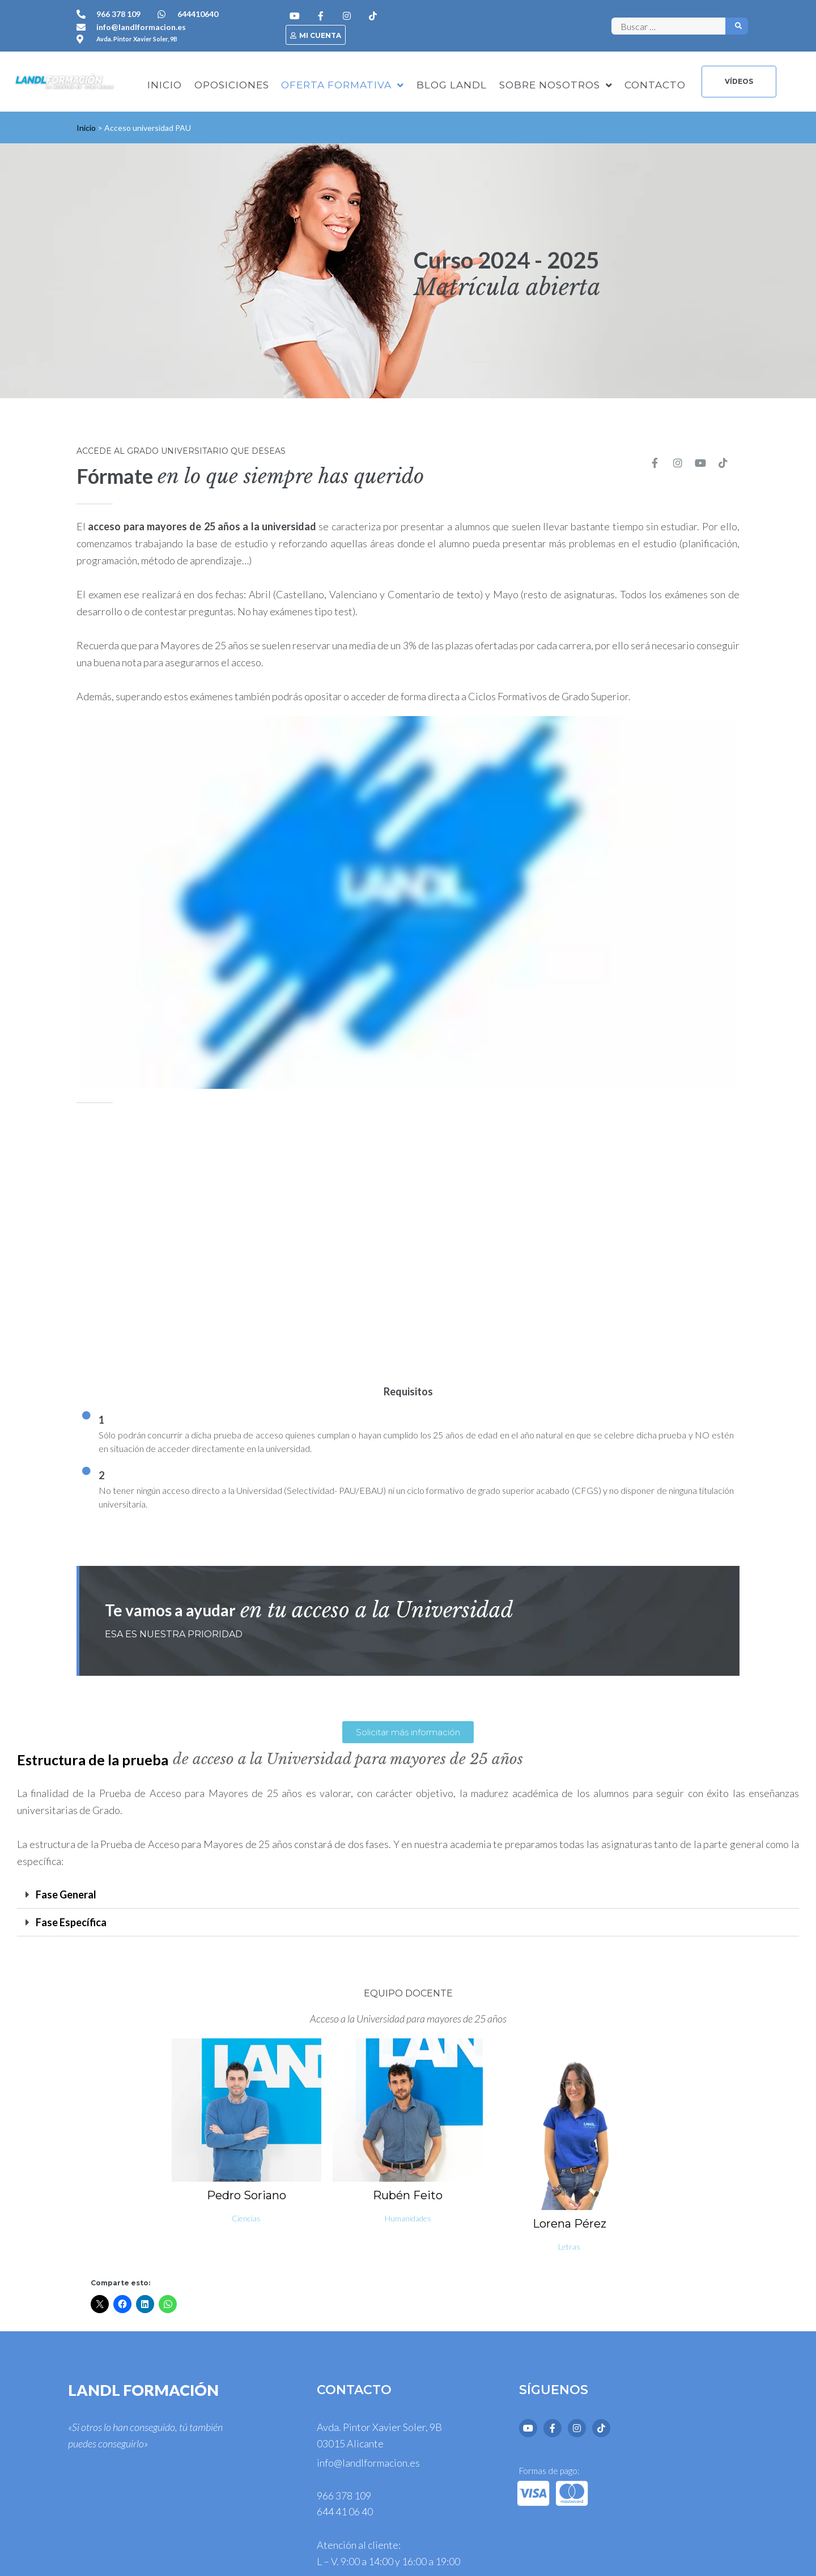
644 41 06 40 (345, 2511)
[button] (408, 1895)
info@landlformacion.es (368, 2462)
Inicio (86, 128)
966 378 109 (344, 2495)
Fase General (66, 1894)
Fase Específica (71, 1922)
